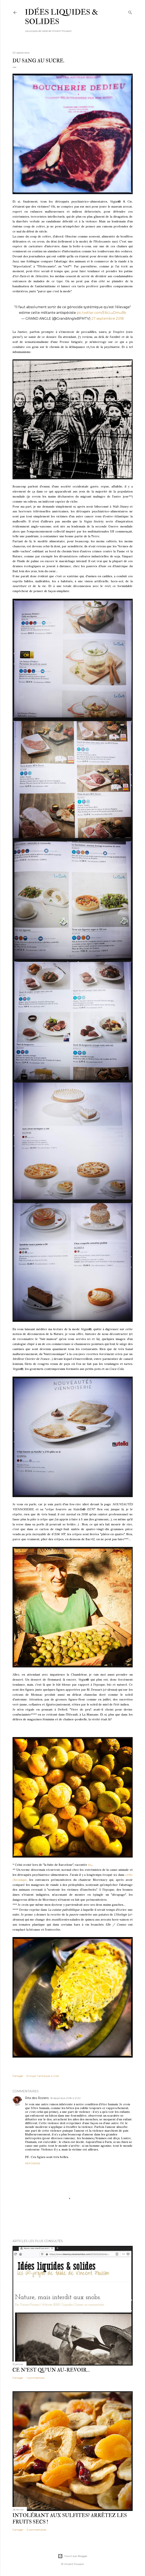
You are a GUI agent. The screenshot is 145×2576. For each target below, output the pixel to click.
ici (89, 1865)
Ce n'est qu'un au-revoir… (51, 2370)
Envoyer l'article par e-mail (42, 2075)
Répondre (32, 2163)
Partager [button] (18, 2075)
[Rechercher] (130, 12)
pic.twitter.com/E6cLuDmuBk (101, 313)
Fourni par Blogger (72, 2556)
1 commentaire (35, 2377)
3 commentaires (36, 2529)
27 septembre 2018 (107, 319)
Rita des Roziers (37, 2098)
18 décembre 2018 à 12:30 (65, 2098)
